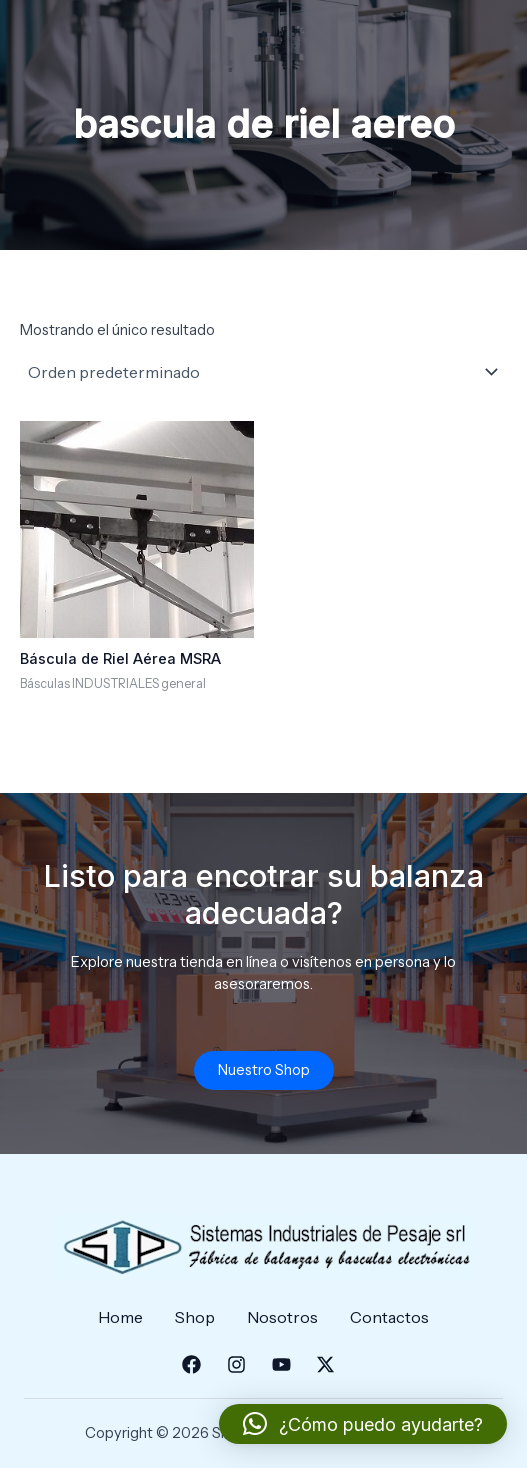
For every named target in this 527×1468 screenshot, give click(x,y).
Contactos (389, 1317)
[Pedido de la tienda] (263, 372)
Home (120, 1317)
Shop (195, 1317)
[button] (363, 1424)
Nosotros (282, 1317)
